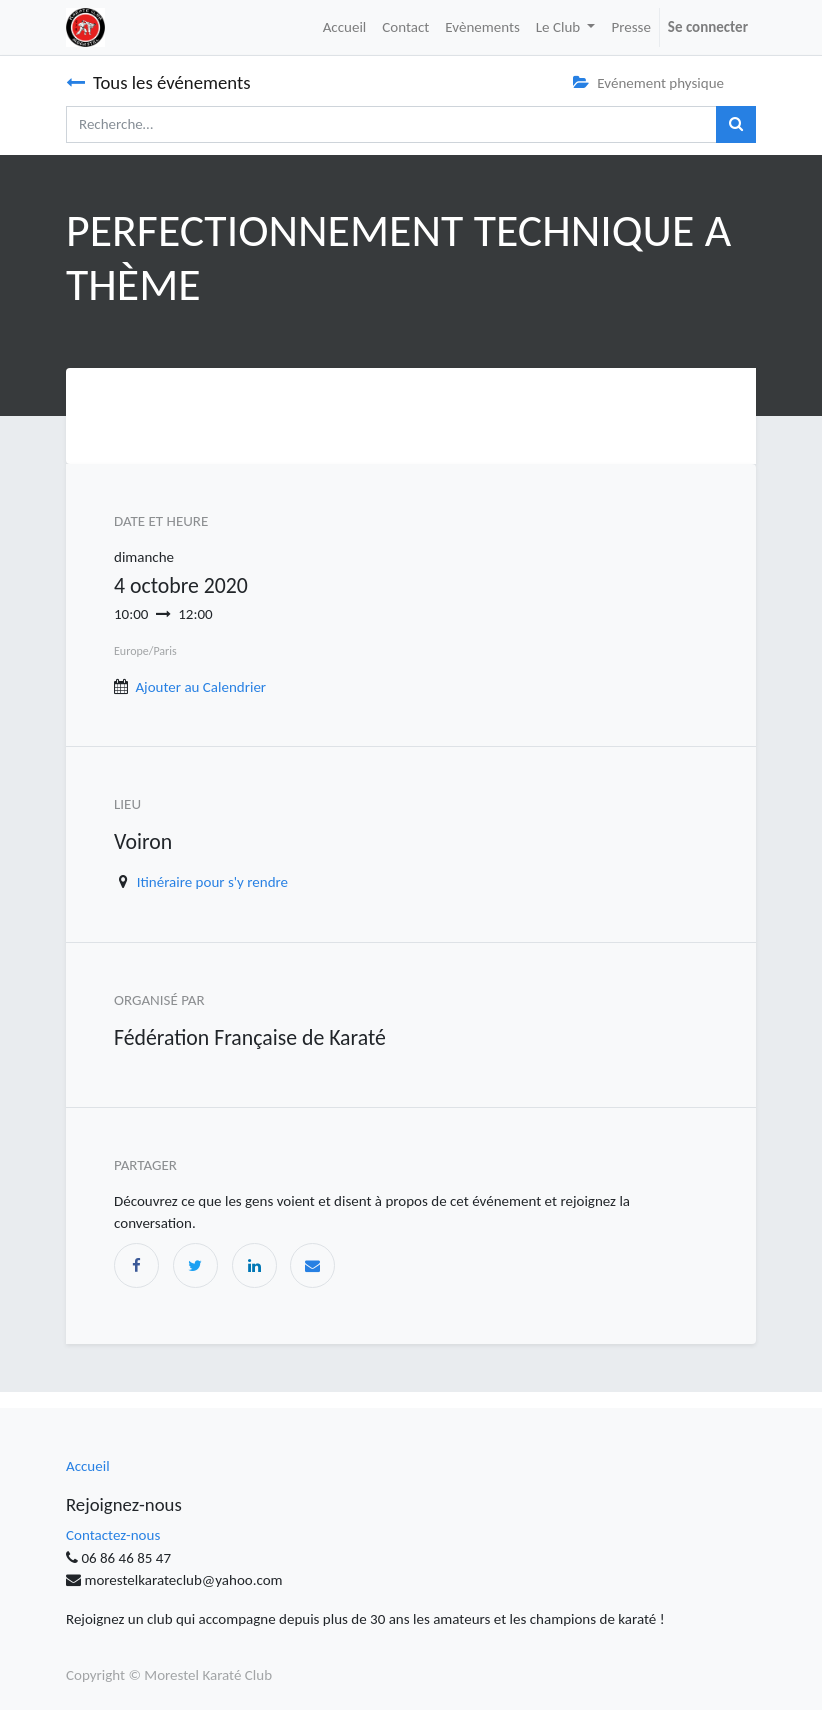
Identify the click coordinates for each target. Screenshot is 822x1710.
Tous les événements (158, 82)
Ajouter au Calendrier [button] (200, 687)
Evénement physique (648, 83)
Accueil (88, 1466)
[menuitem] (345, 27)
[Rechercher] (736, 124)
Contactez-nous (113, 1535)
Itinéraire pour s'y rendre (212, 882)
